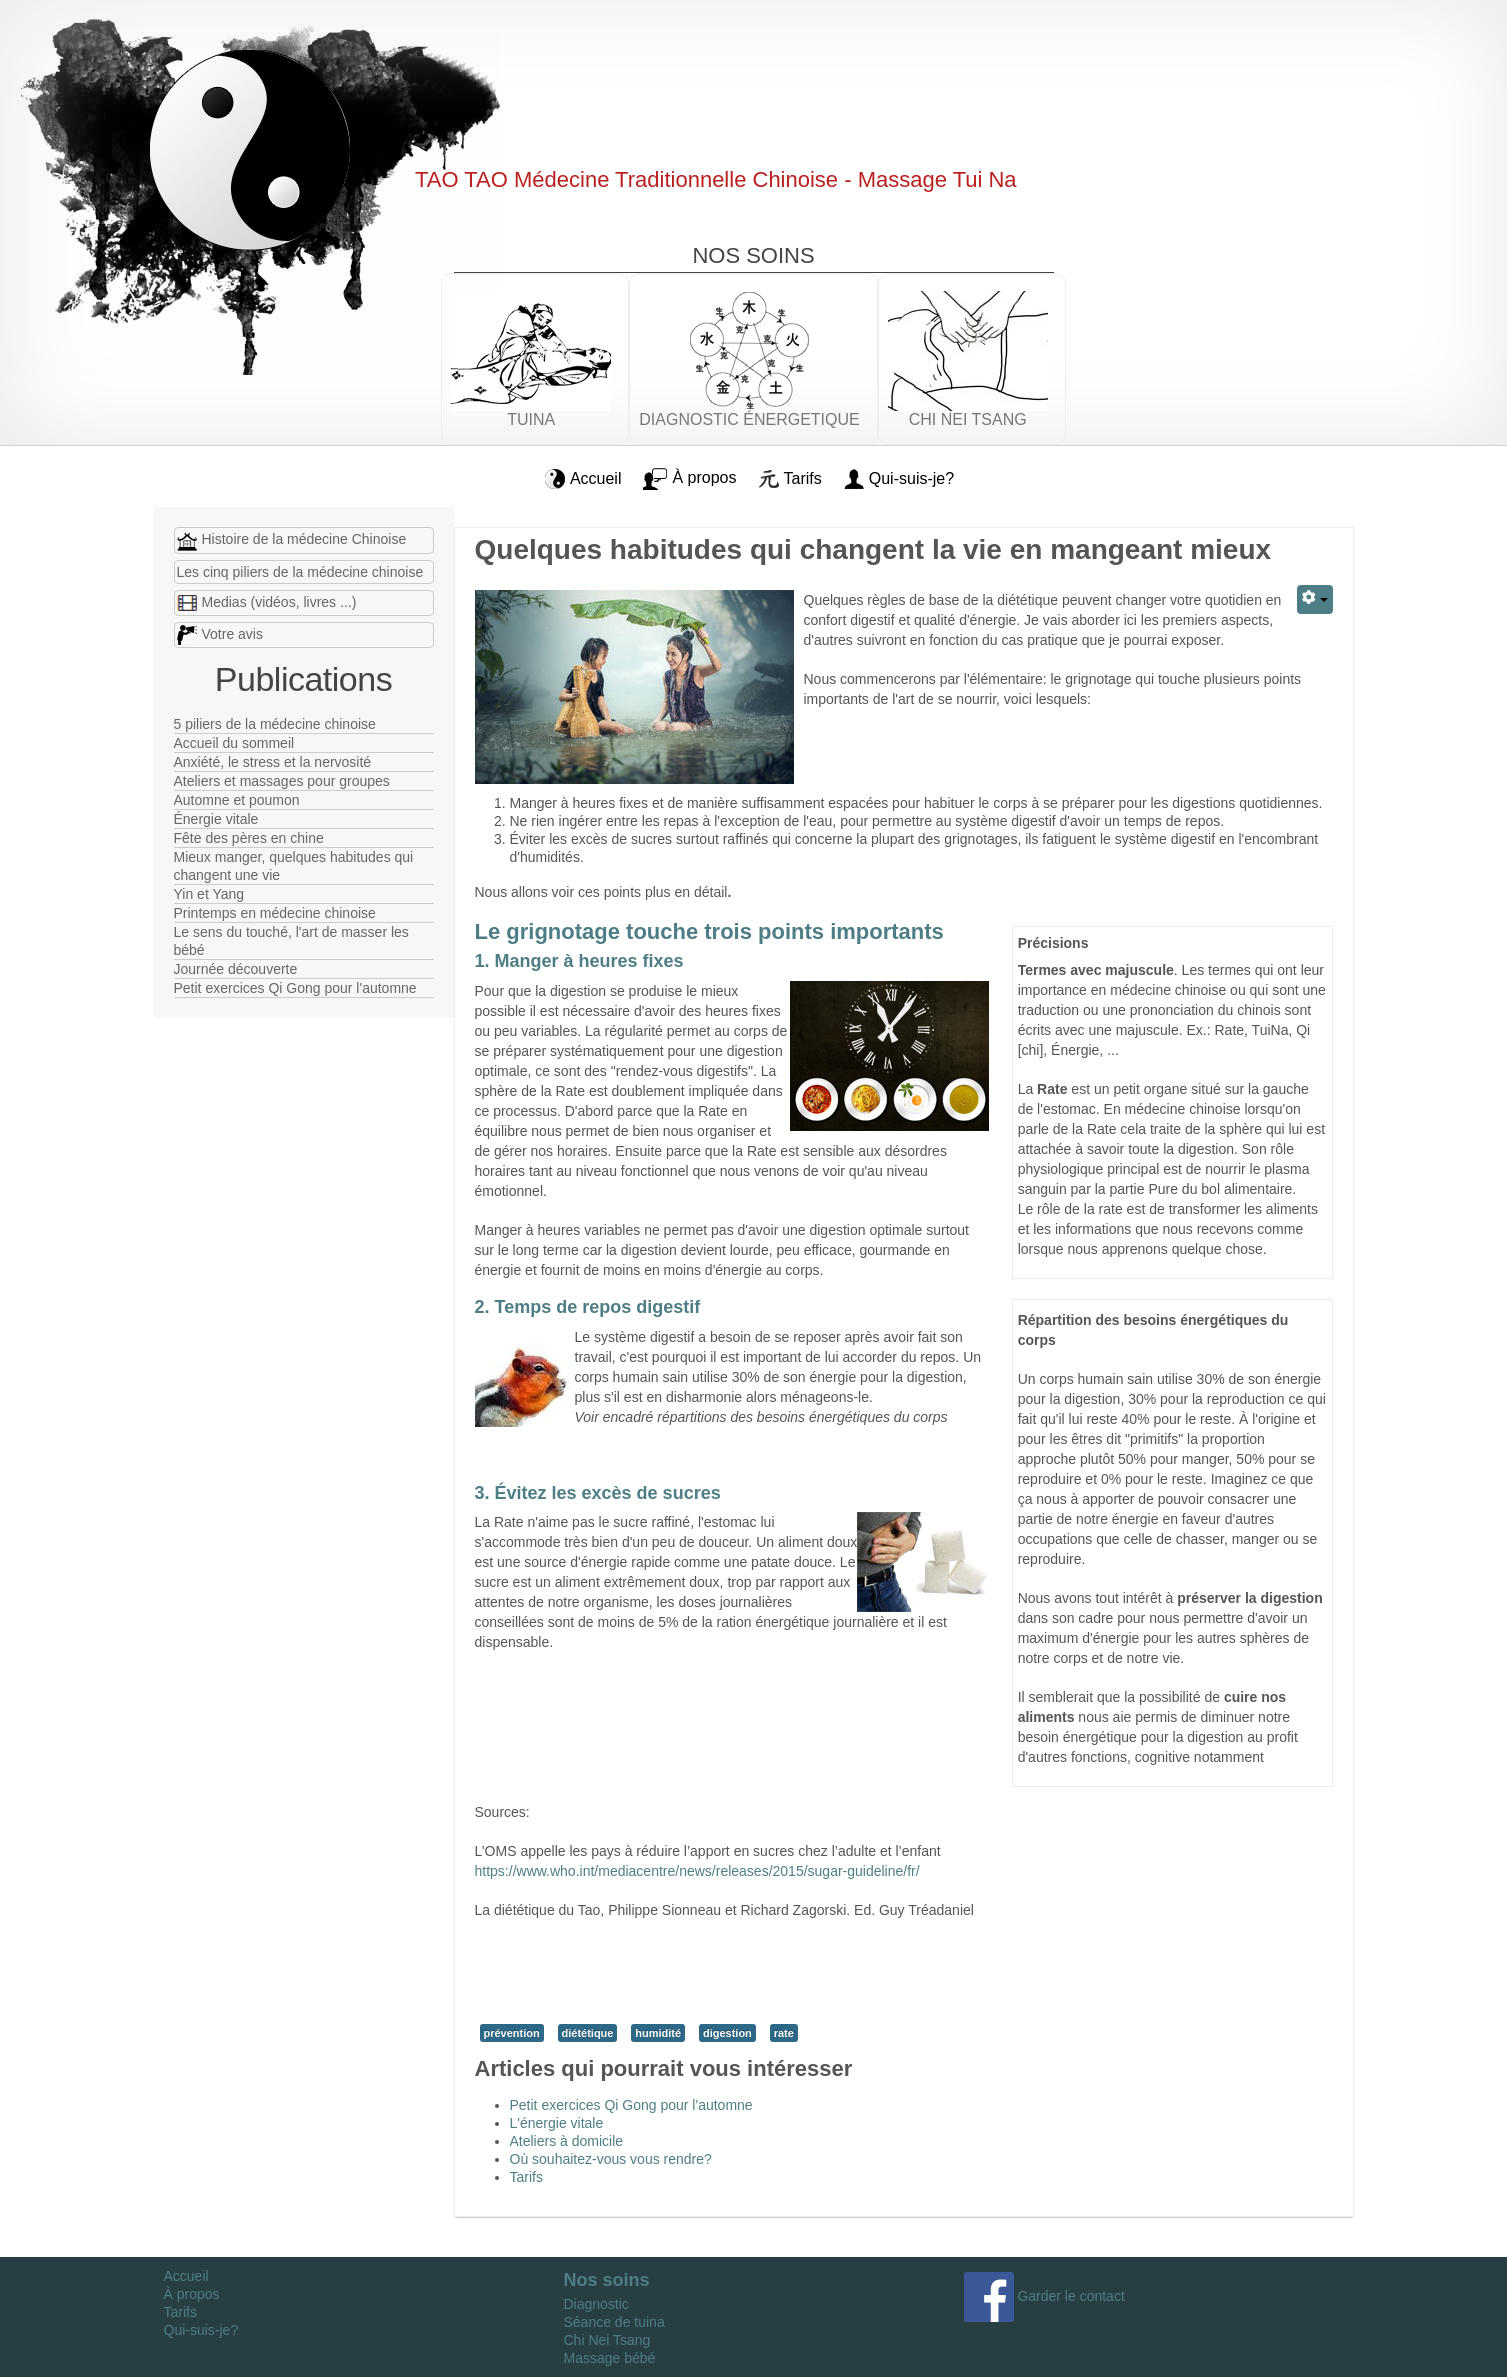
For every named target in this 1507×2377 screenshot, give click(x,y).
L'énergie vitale (557, 2123)
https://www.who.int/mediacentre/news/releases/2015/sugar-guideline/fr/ (697, 1871)
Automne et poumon (237, 800)
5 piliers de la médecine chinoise (275, 724)
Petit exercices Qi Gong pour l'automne (295, 988)
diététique (588, 2033)
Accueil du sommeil (234, 743)
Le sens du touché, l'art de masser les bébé (291, 941)
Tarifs (526, 2177)
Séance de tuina (614, 2322)
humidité (658, 2033)
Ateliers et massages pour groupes (282, 781)
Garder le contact (1044, 2296)
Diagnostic (596, 2304)
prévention (512, 2033)
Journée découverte (236, 969)
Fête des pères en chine (249, 838)
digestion (727, 2033)
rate (784, 2033)
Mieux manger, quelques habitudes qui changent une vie (294, 866)
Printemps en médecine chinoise (275, 913)
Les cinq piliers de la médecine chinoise (300, 572)
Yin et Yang (209, 894)
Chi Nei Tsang (607, 2340)
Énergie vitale (216, 819)
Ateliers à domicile (567, 2141)
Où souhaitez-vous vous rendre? (611, 2159)
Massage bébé (610, 2358)
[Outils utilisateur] (1315, 599)
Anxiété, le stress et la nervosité (273, 762)
